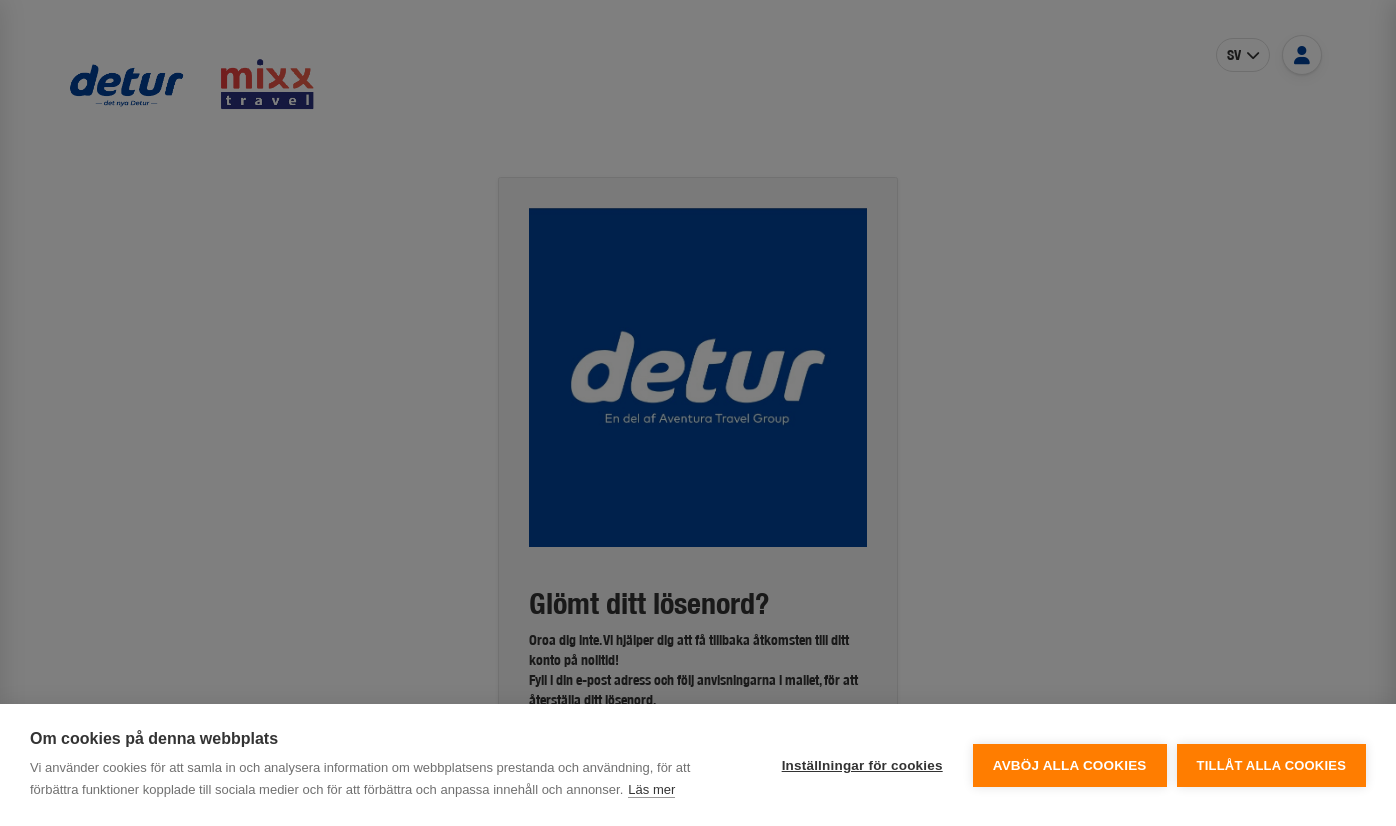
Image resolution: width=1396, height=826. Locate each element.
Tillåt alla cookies (1271, 765)
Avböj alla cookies (1070, 765)
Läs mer (651, 789)
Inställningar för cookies (862, 765)
